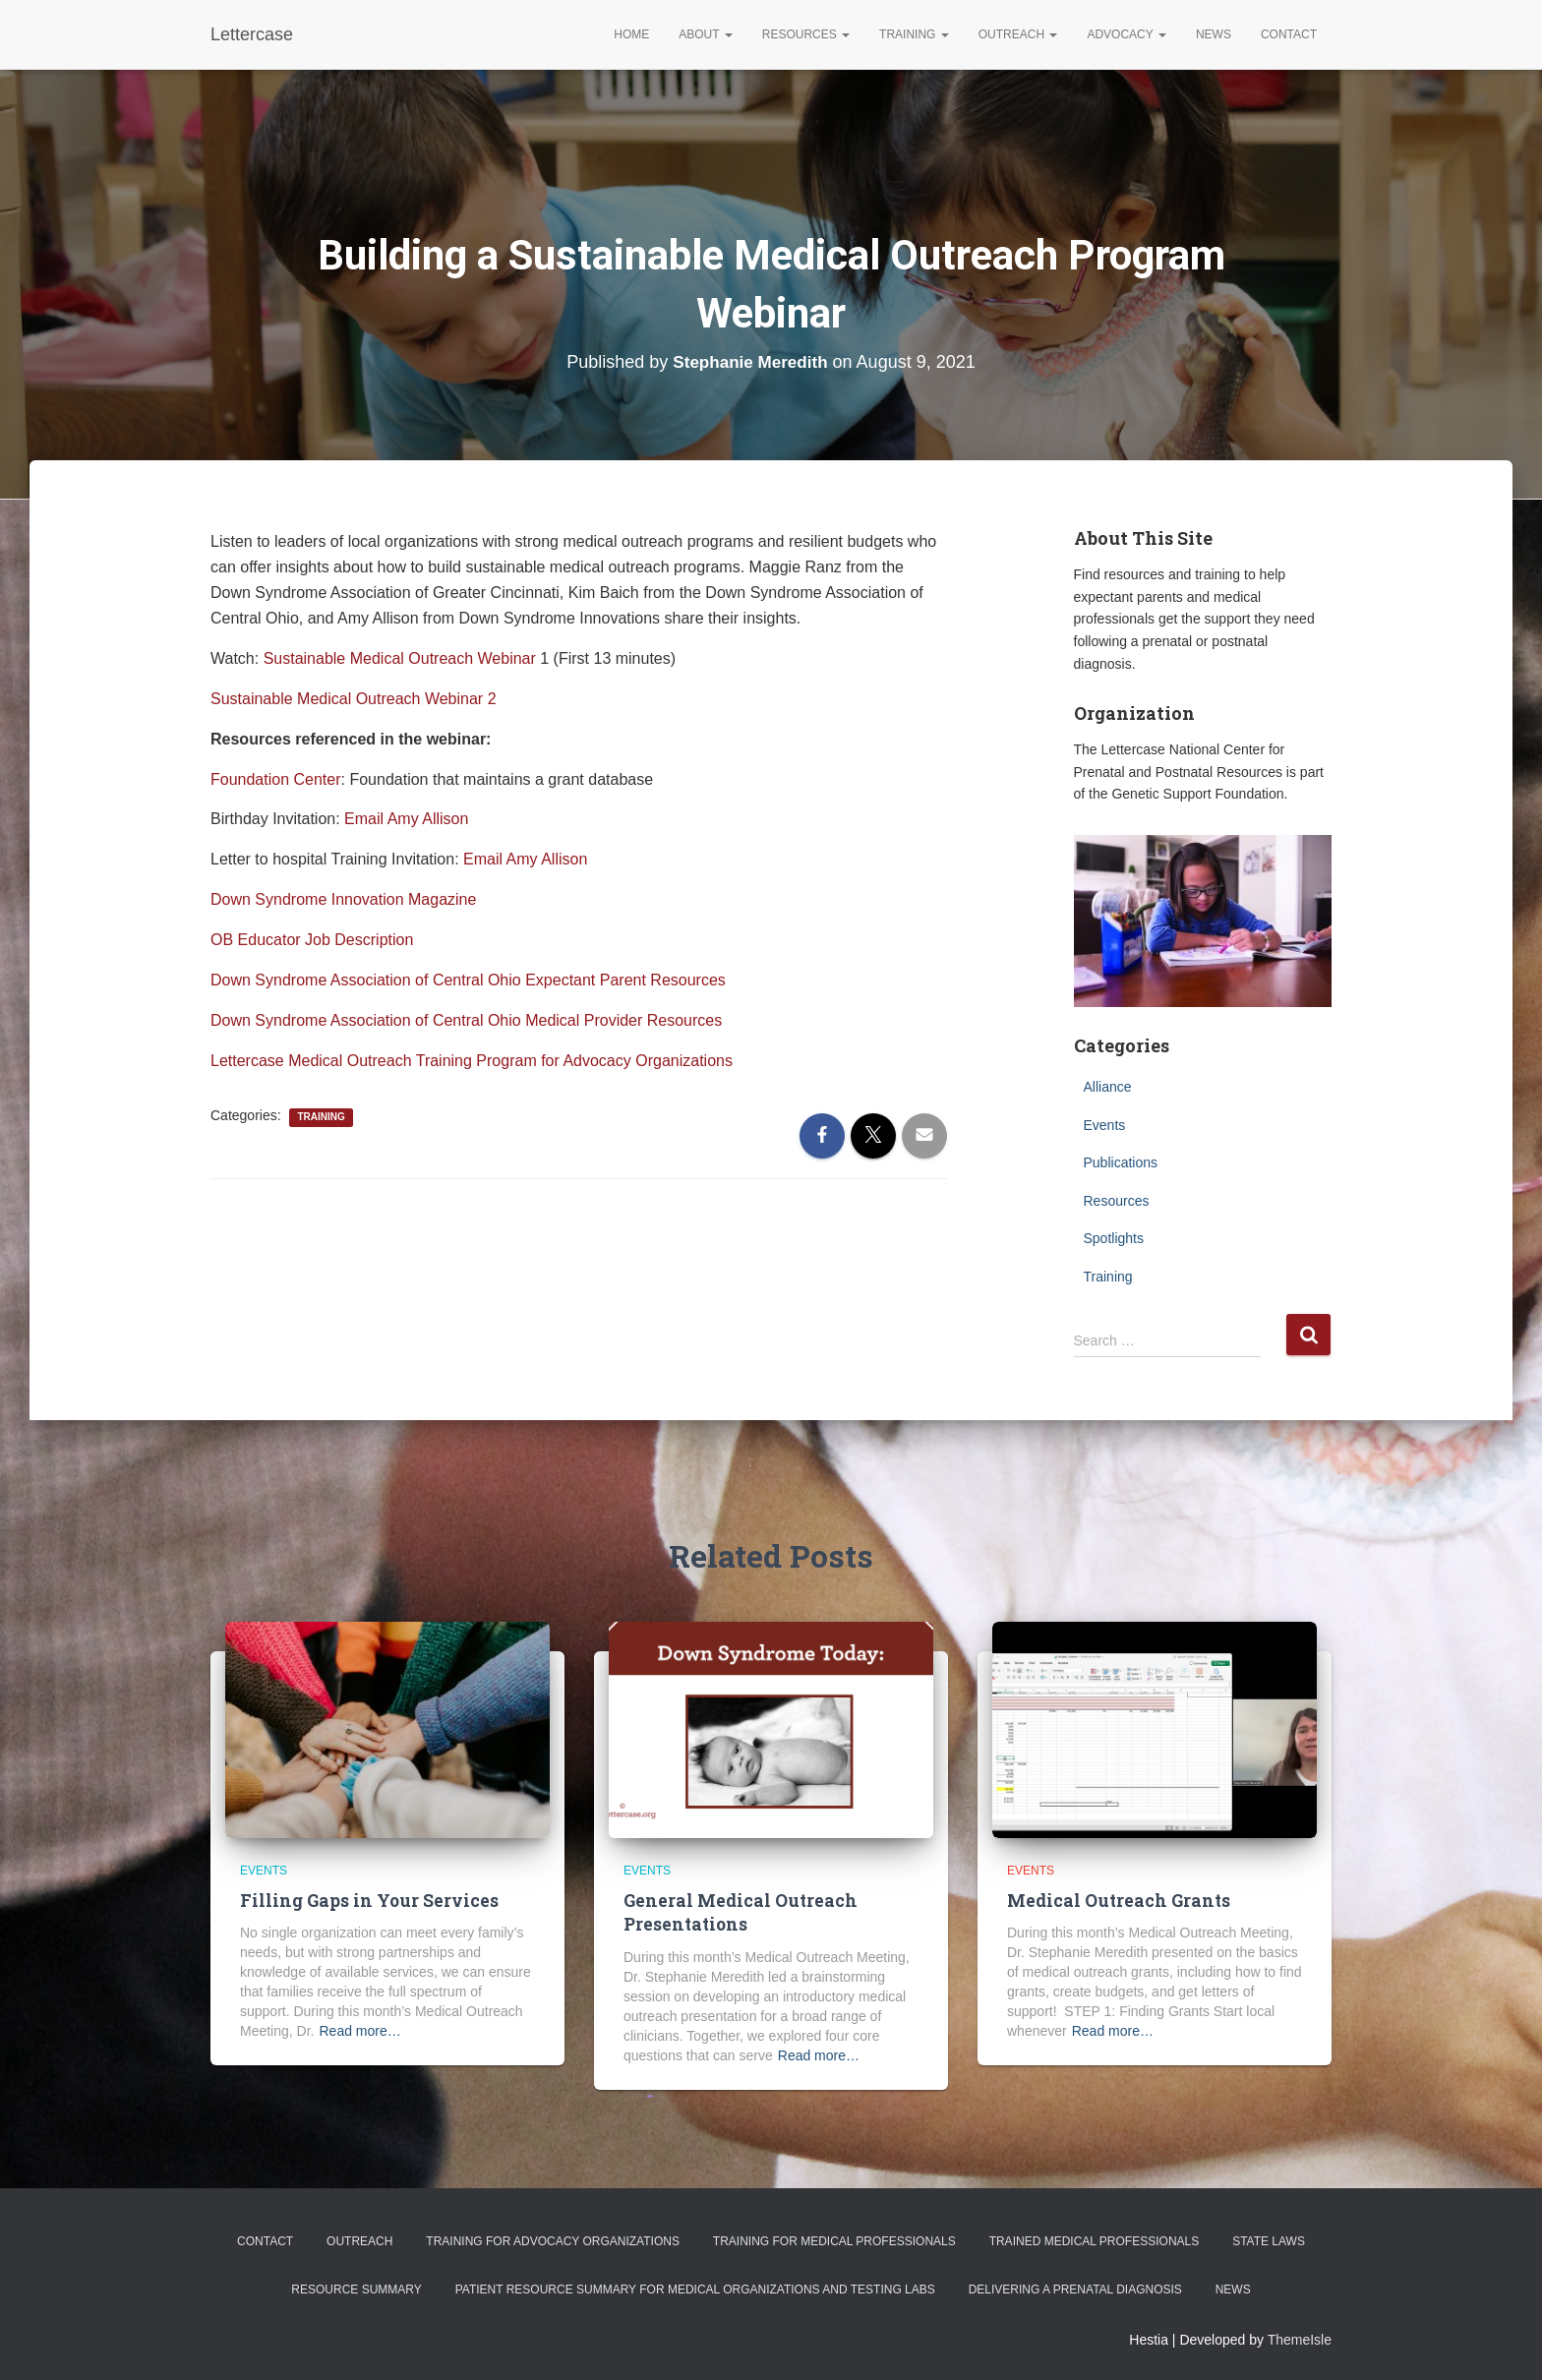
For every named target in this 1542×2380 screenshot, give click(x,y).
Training (914, 34)
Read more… (359, 2031)
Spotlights (1114, 1238)
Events (1105, 1125)
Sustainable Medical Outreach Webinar (400, 658)
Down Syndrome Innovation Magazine (343, 899)
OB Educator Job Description (311, 939)
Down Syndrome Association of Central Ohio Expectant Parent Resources (468, 980)
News (1213, 34)
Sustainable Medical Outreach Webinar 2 (353, 698)
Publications (1121, 1162)
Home (631, 34)
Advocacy (1126, 34)
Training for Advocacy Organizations (553, 2240)
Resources (806, 34)
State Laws (1268, 2240)
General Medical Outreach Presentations (736, 1912)
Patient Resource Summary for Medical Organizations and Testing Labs (695, 2288)
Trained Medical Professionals (1094, 2240)
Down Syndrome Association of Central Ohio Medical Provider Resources (466, 1020)
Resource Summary (356, 2288)
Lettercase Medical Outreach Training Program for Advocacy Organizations (471, 1060)
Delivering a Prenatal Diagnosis (1075, 2288)
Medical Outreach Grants (1114, 1900)
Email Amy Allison (406, 818)
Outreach (1018, 34)
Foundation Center (275, 779)
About (705, 34)
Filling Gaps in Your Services (366, 1900)
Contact (1289, 34)
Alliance (1108, 1087)
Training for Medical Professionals (834, 2240)
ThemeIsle (1300, 2338)
